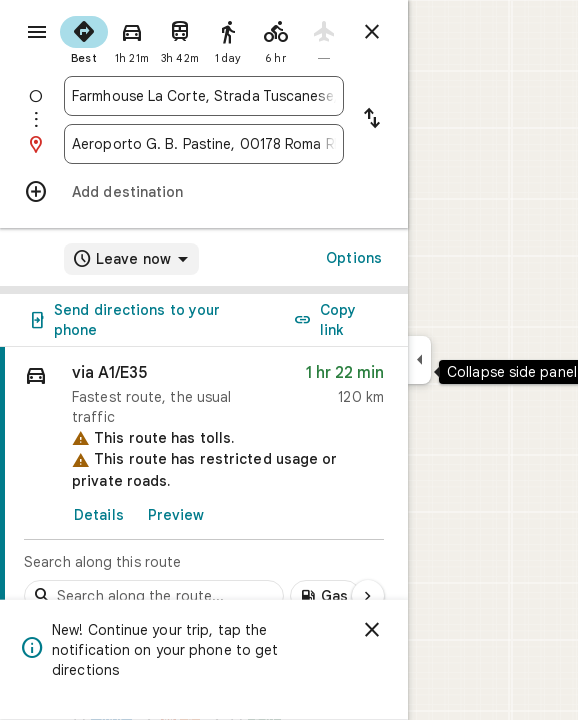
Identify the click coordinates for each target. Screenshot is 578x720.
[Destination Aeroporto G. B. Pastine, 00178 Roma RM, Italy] (204, 144)
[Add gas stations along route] (325, 596)
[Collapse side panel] (419, 360)
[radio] (84, 38)
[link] (204, 485)
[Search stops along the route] (154, 596)
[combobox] (204, 96)
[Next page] (368, 596)
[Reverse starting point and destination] (372, 120)
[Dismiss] (372, 630)
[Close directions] (372, 32)
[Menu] (37, 32)
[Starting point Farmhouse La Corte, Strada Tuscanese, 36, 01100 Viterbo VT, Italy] (204, 96)
